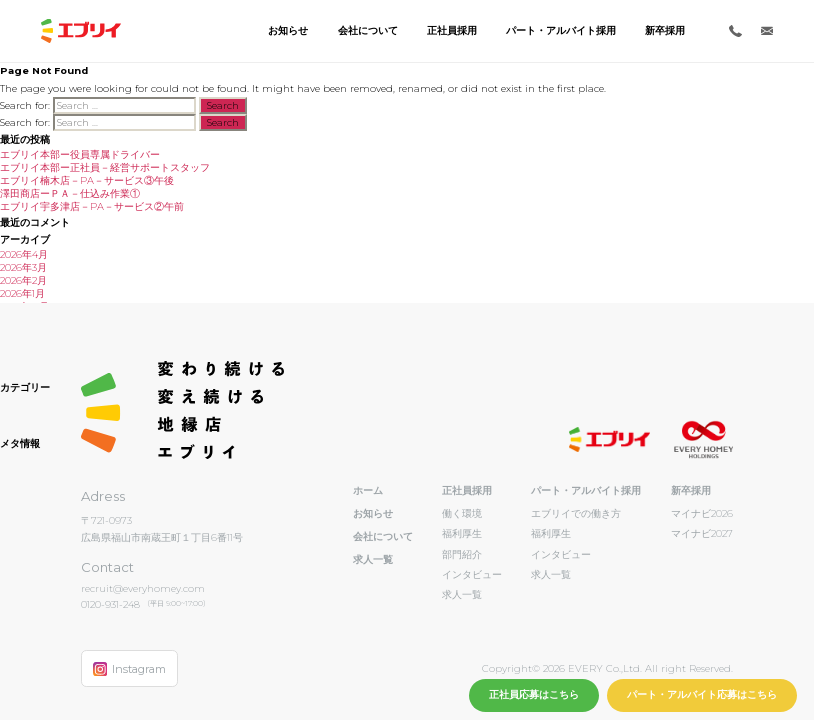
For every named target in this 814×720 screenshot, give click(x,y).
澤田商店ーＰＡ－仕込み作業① (70, 193)
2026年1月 (22, 293)
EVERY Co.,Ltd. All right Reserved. (649, 668)
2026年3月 (23, 267)
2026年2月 (23, 280)
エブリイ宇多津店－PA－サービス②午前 (92, 206)
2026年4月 (24, 254)
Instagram (129, 669)
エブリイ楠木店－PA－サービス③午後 (87, 180)
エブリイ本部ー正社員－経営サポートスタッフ (105, 167)
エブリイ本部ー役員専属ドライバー (80, 154)
